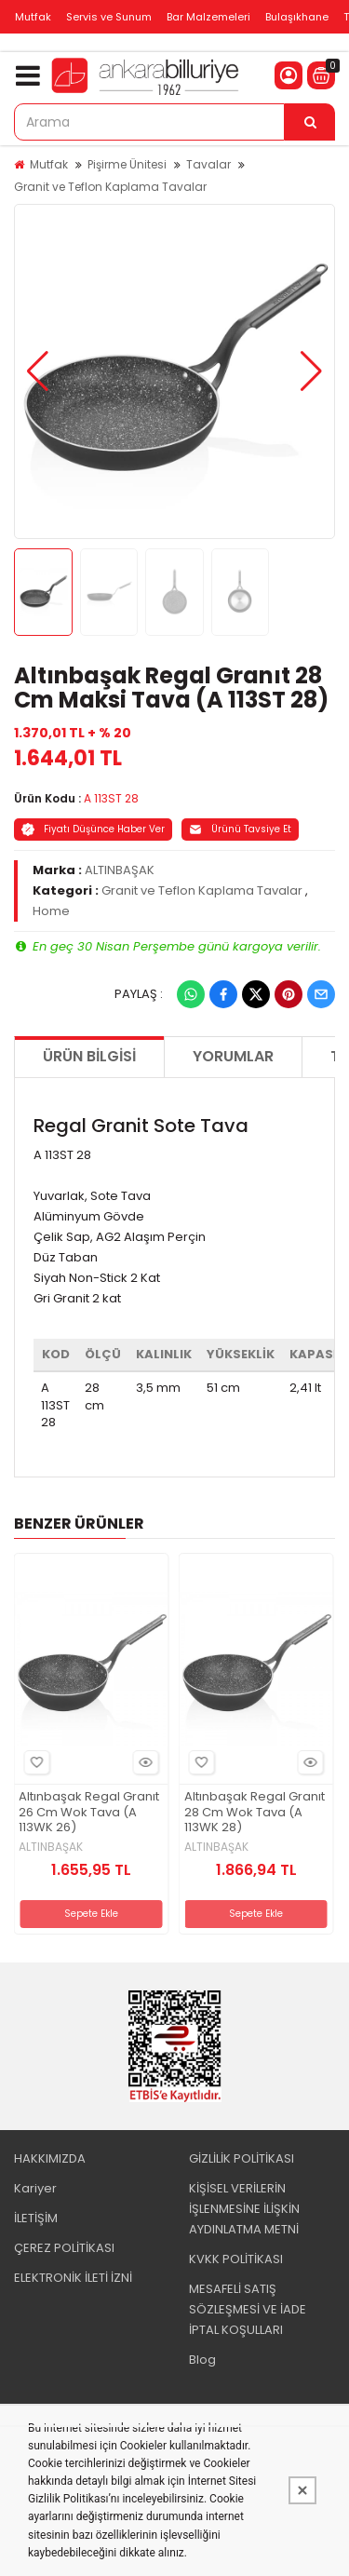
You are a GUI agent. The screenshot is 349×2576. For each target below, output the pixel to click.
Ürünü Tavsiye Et (240, 829)
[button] (37, 371)
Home (51, 911)
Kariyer (35, 2188)
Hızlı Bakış (143, 1762)
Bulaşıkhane (297, 16)
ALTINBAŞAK (119, 870)
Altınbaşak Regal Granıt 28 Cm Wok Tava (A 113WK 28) (254, 1813)
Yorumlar (233, 1056)
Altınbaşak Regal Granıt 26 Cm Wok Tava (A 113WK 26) (89, 1813)
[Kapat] (302, 2490)
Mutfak (33, 16)
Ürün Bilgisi (89, 1056)
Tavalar (208, 164)
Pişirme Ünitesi (127, 164)
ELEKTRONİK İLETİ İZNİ (73, 2277)
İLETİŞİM (36, 2218)
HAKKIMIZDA (50, 2158)
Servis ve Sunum (109, 16)
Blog (202, 2359)
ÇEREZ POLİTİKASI (64, 2248)
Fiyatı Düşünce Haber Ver (93, 829)
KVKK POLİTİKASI (236, 2259)
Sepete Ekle (91, 1914)
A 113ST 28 (111, 798)
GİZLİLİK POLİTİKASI (241, 2158)
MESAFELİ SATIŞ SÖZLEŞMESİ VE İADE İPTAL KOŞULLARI (247, 2309)
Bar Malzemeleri (208, 16)
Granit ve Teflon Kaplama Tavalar (110, 187)
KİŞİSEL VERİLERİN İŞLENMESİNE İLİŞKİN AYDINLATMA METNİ (244, 2208)
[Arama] (310, 122)
